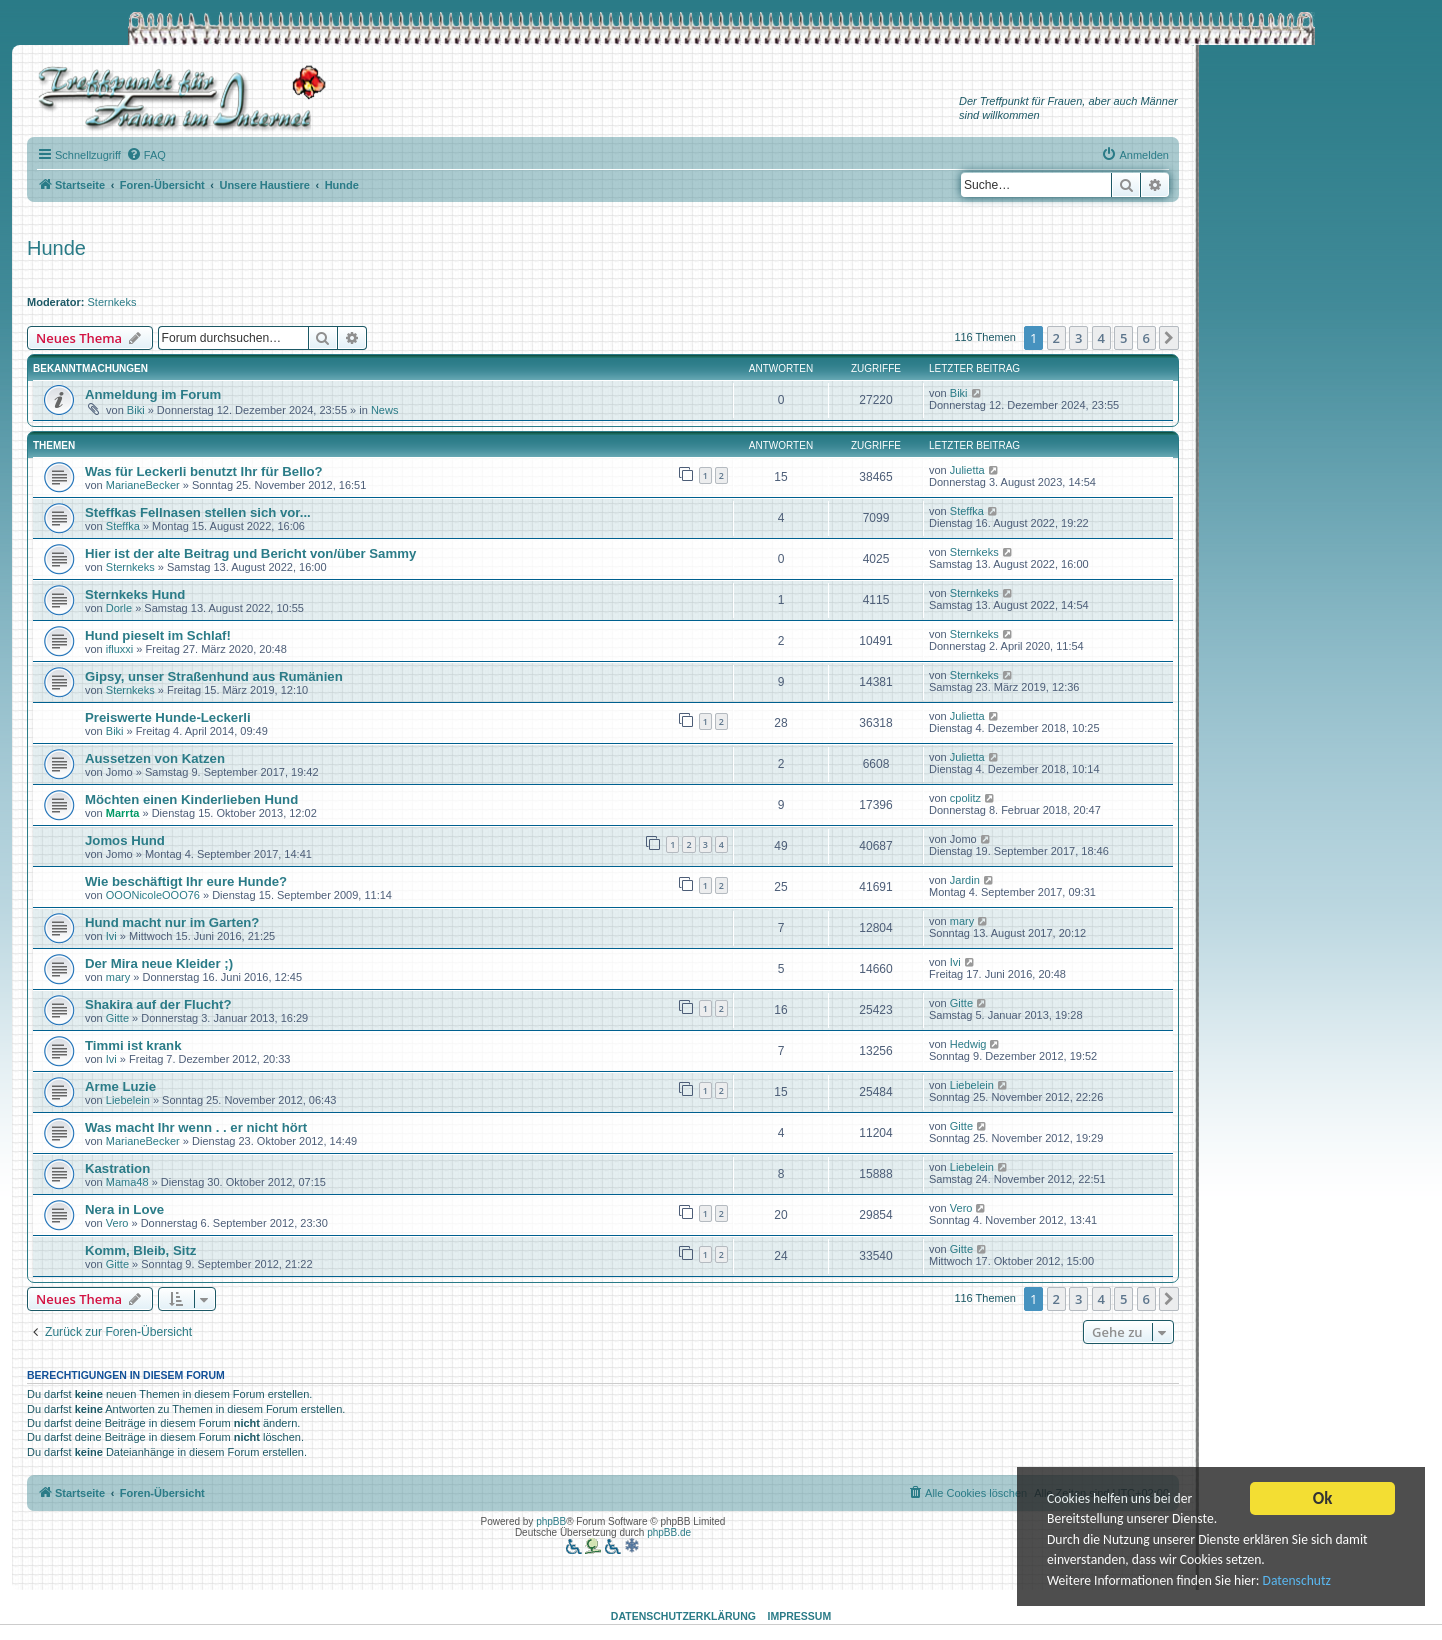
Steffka (123, 526)
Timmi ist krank (133, 1045)
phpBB (551, 1521)
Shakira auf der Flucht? (158, 1004)
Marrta (123, 813)
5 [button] (1123, 338)
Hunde (56, 248)
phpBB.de (669, 1532)
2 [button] (1056, 338)
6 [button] (1146, 338)
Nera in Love (124, 1209)
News (385, 410)
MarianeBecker (143, 485)
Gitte (117, 1018)
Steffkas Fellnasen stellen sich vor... (198, 512)
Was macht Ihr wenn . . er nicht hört (196, 1127)
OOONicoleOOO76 (153, 895)
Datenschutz (1297, 1585)
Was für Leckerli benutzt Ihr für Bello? (204, 471)
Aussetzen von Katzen (155, 758)
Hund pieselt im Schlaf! (158, 635)
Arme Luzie (120, 1086)
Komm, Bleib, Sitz (140, 1250)
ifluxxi (120, 649)
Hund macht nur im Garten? (172, 922)
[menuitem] (146, 155)
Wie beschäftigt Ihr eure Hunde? (186, 881)
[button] (1169, 338)
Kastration (117, 1168)
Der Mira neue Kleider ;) (159, 963)
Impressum (800, 1616)
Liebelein (128, 1100)
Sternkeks (112, 302)
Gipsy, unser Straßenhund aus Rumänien (214, 676)
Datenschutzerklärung (683, 1616)
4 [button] (1101, 338)
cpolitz (965, 798)
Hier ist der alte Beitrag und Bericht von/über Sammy (250, 553)
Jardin (965, 880)
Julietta (967, 470)
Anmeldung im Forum (153, 394)
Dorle (119, 608)
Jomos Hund (125, 840)
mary (962, 921)
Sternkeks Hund (135, 594)
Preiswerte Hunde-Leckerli (168, 717)
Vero (117, 1223)
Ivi (111, 936)
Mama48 (127, 1182)
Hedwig (968, 1044)
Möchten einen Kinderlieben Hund (191, 799)
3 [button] (1078, 338)
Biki (136, 410)
